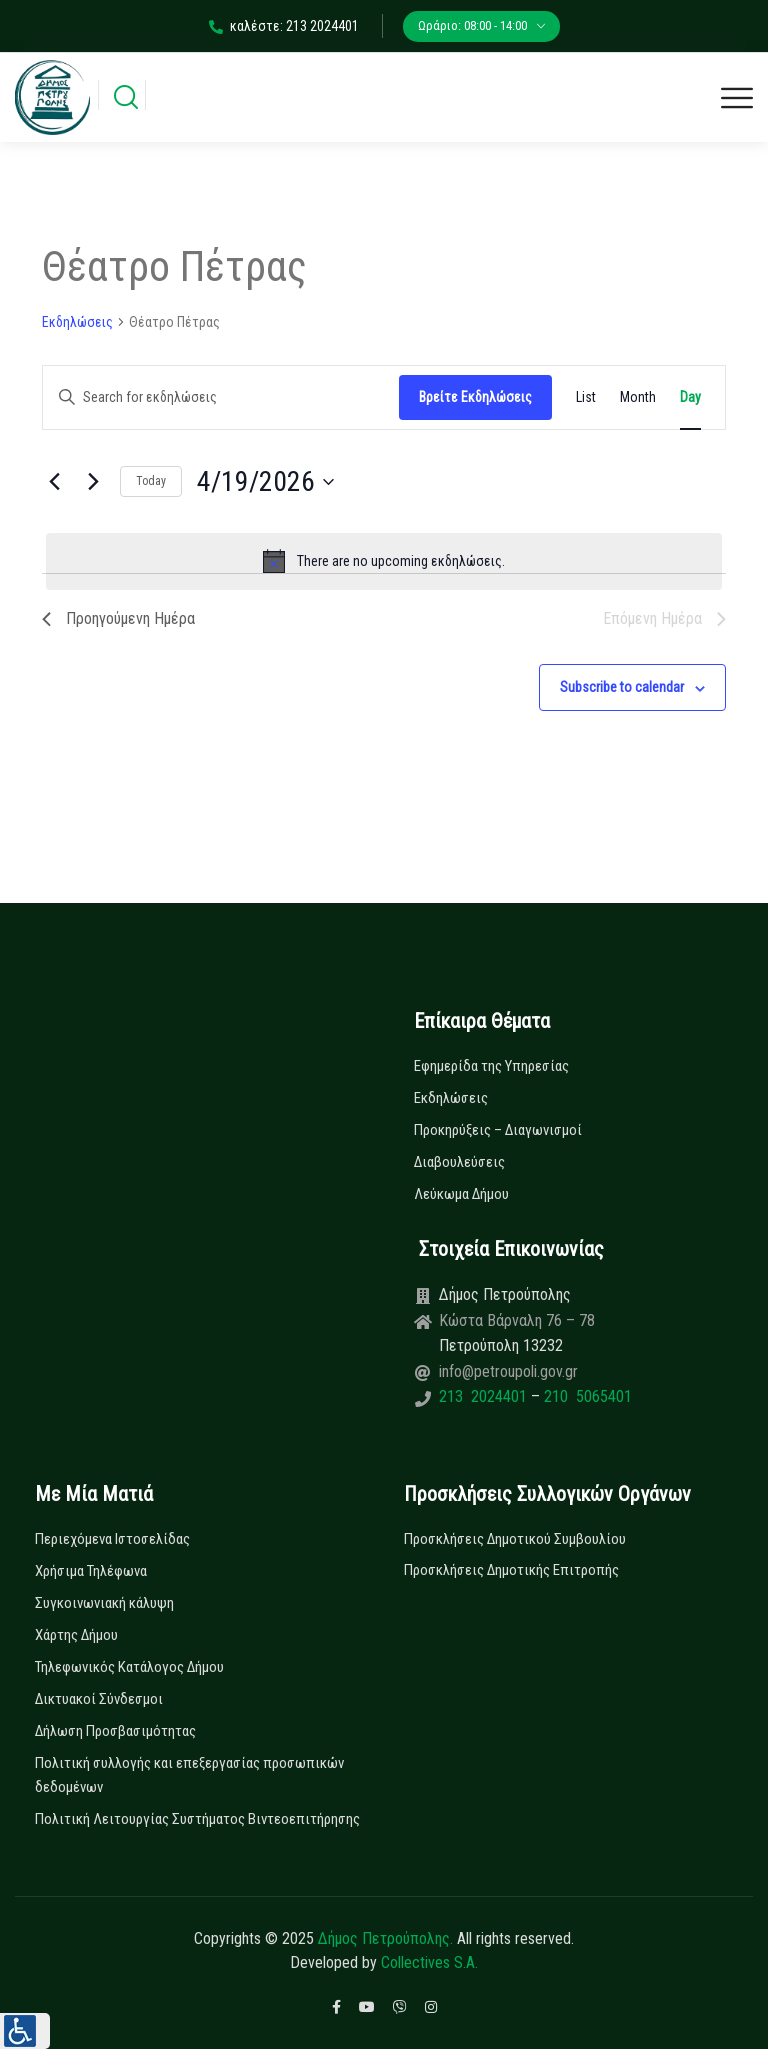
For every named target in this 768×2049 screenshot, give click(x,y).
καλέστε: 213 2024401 (284, 26)
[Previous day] (54, 482)
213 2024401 (485, 1396)
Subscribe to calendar (622, 687)
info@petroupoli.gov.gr (508, 1371)
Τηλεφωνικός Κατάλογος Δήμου (129, 1667)
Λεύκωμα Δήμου (461, 1194)
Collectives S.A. (429, 1962)
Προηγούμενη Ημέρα (118, 618)
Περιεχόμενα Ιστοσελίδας (112, 1539)
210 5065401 (586, 1396)
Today (151, 481)
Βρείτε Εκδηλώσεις (475, 397)
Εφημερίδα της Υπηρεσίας (491, 1066)
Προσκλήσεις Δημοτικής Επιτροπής (511, 1570)
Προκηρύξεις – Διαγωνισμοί (498, 1130)
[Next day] (93, 482)
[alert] (384, 561)
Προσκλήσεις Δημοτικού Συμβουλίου (515, 1539)
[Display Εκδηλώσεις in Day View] (690, 397)
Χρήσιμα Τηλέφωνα (91, 1571)
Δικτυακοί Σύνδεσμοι (99, 1699)
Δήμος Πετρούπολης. (385, 1938)
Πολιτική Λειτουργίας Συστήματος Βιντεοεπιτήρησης (197, 1819)
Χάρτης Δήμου (76, 1635)
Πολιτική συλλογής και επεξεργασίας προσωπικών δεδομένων (189, 1775)
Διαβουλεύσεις (459, 1162)
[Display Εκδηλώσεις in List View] (586, 397)
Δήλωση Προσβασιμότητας (115, 1731)
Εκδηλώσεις (77, 322)
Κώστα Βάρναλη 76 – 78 (517, 1320)
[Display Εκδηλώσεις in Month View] (638, 397)
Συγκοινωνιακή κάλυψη (104, 1603)
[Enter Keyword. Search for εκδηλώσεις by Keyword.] (221, 397)
